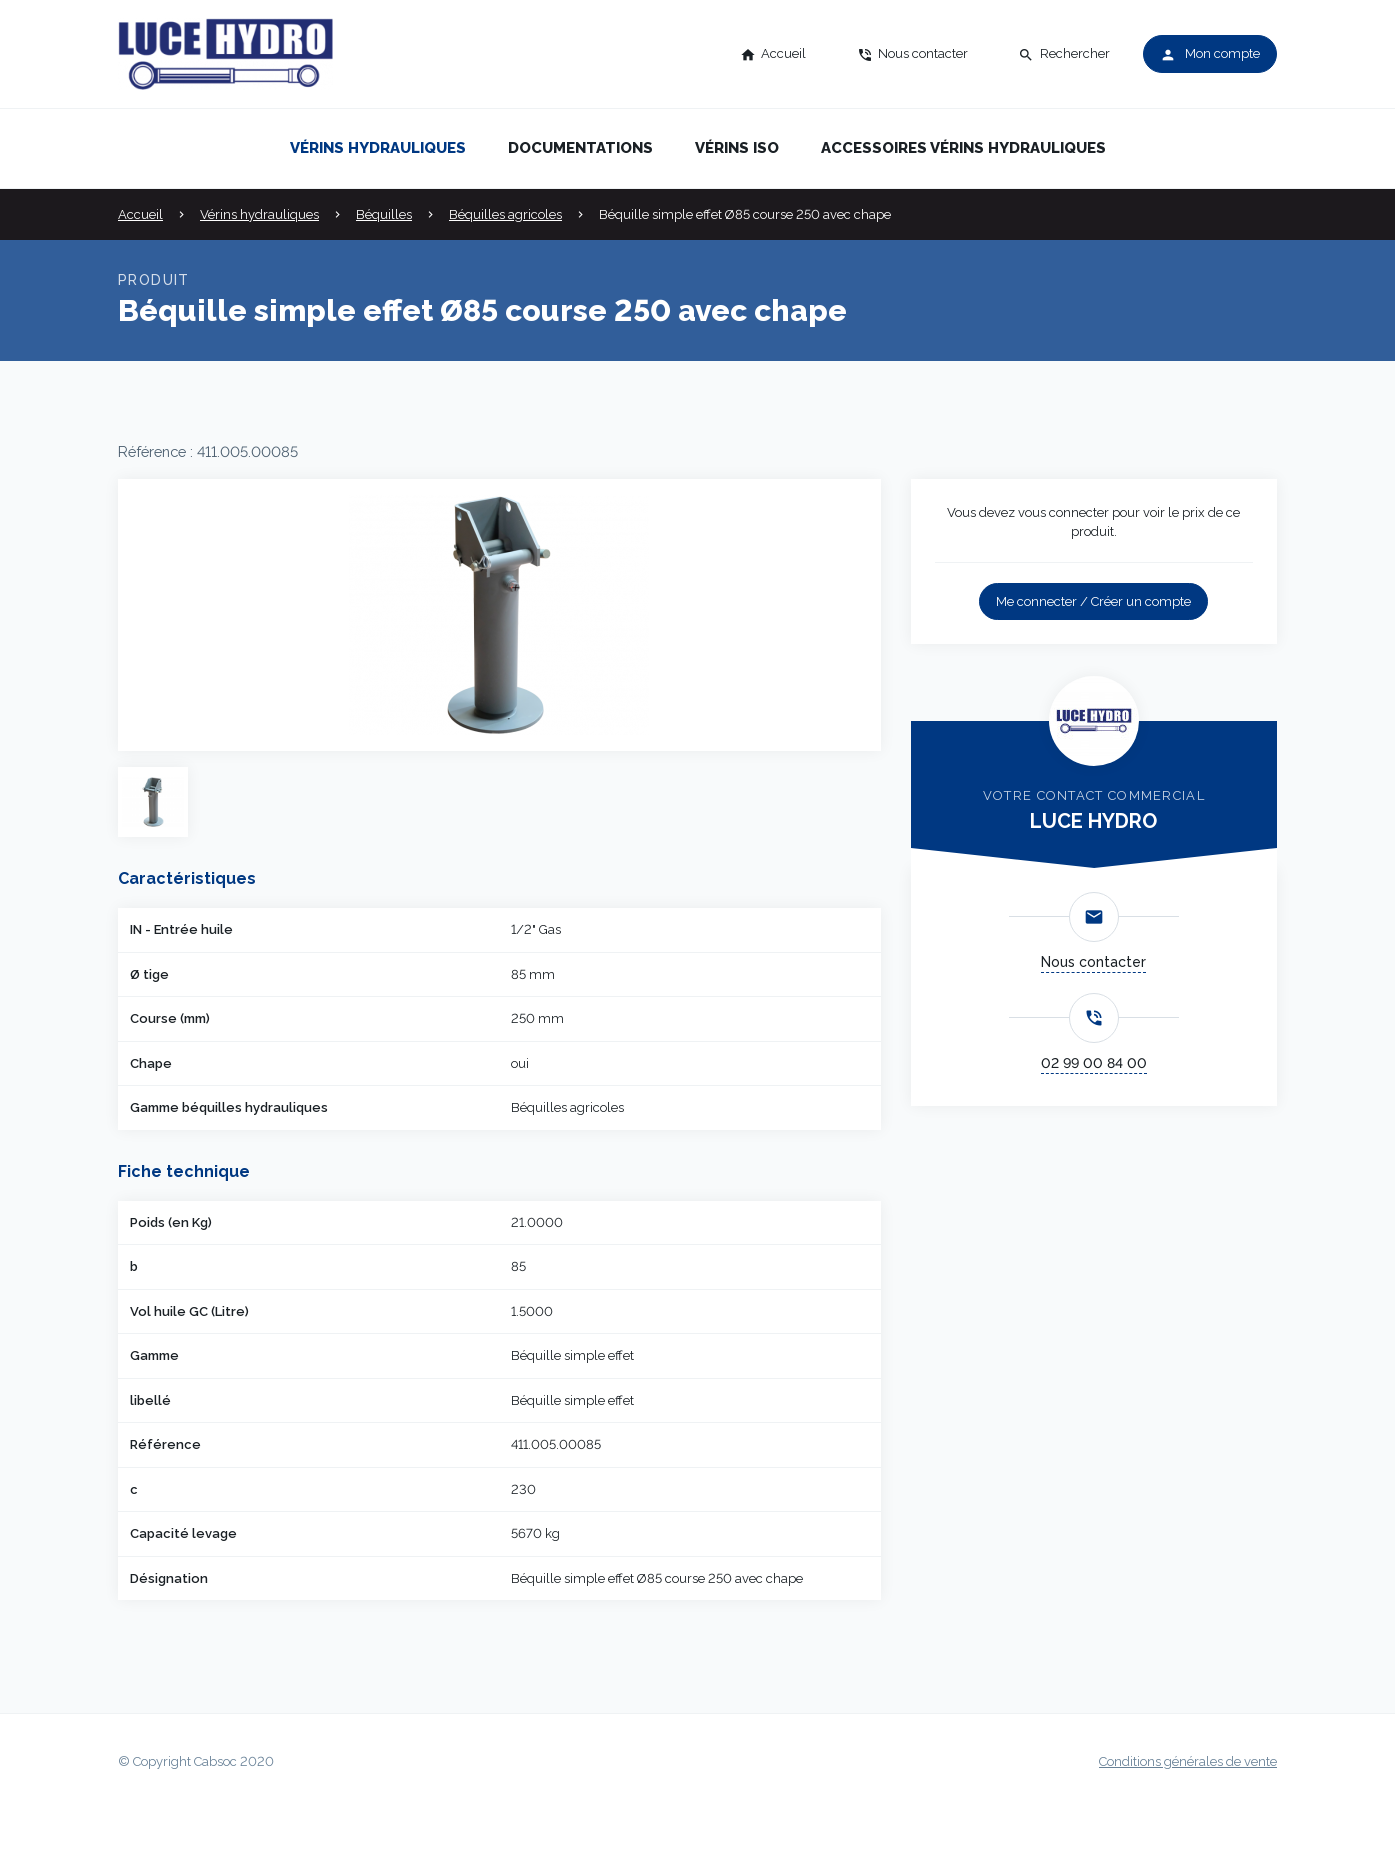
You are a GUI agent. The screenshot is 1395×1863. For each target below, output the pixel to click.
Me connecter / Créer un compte (1093, 601)
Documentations (580, 148)
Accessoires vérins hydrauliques (963, 148)
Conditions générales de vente (1188, 1761)
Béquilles (384, 214)
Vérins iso (737, 148)
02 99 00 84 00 (1094, 1063)
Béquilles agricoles (505, 214)
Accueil (140, 214)
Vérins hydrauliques (378, 148)
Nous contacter (1093, 962)
